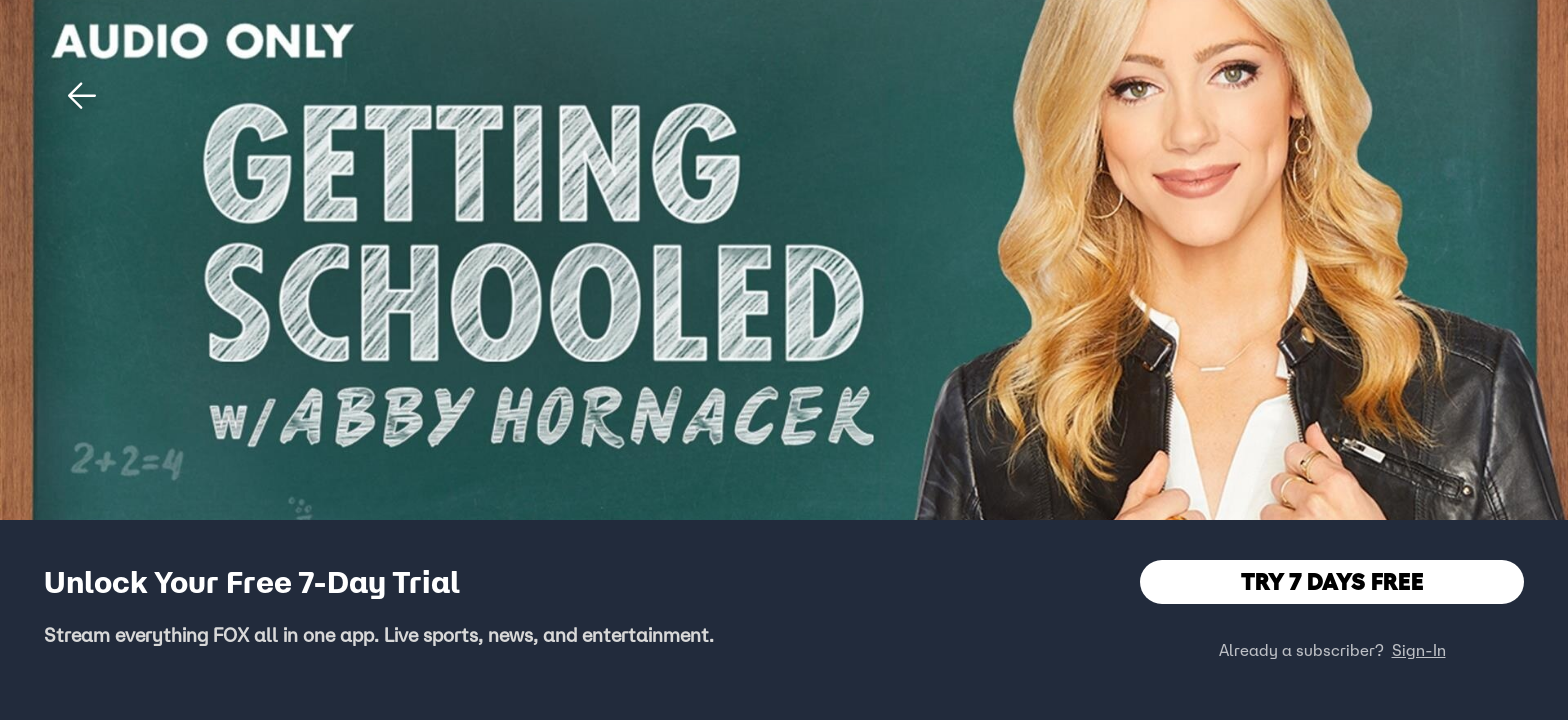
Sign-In (1419, 650)
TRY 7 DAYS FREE (1332, 581)
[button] (82, 96)
